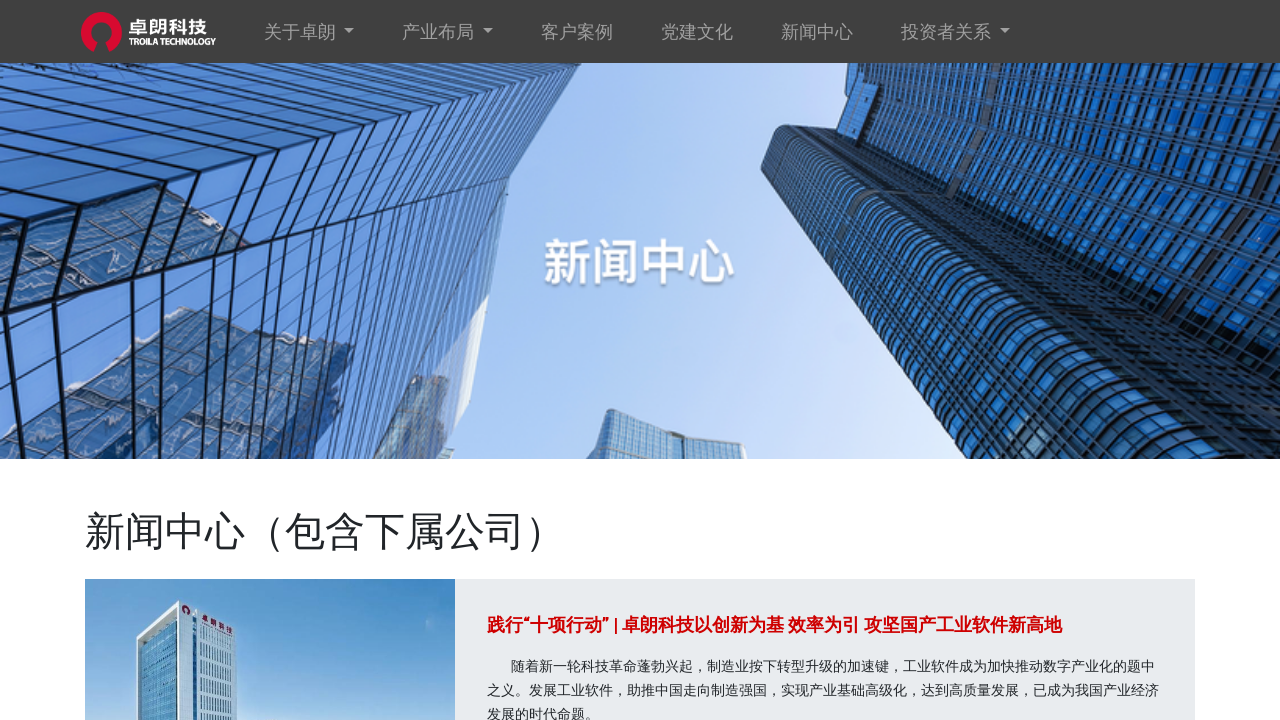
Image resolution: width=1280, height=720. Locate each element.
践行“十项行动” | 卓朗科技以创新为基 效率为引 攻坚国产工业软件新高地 (774, 624)
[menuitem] (581, 31)
